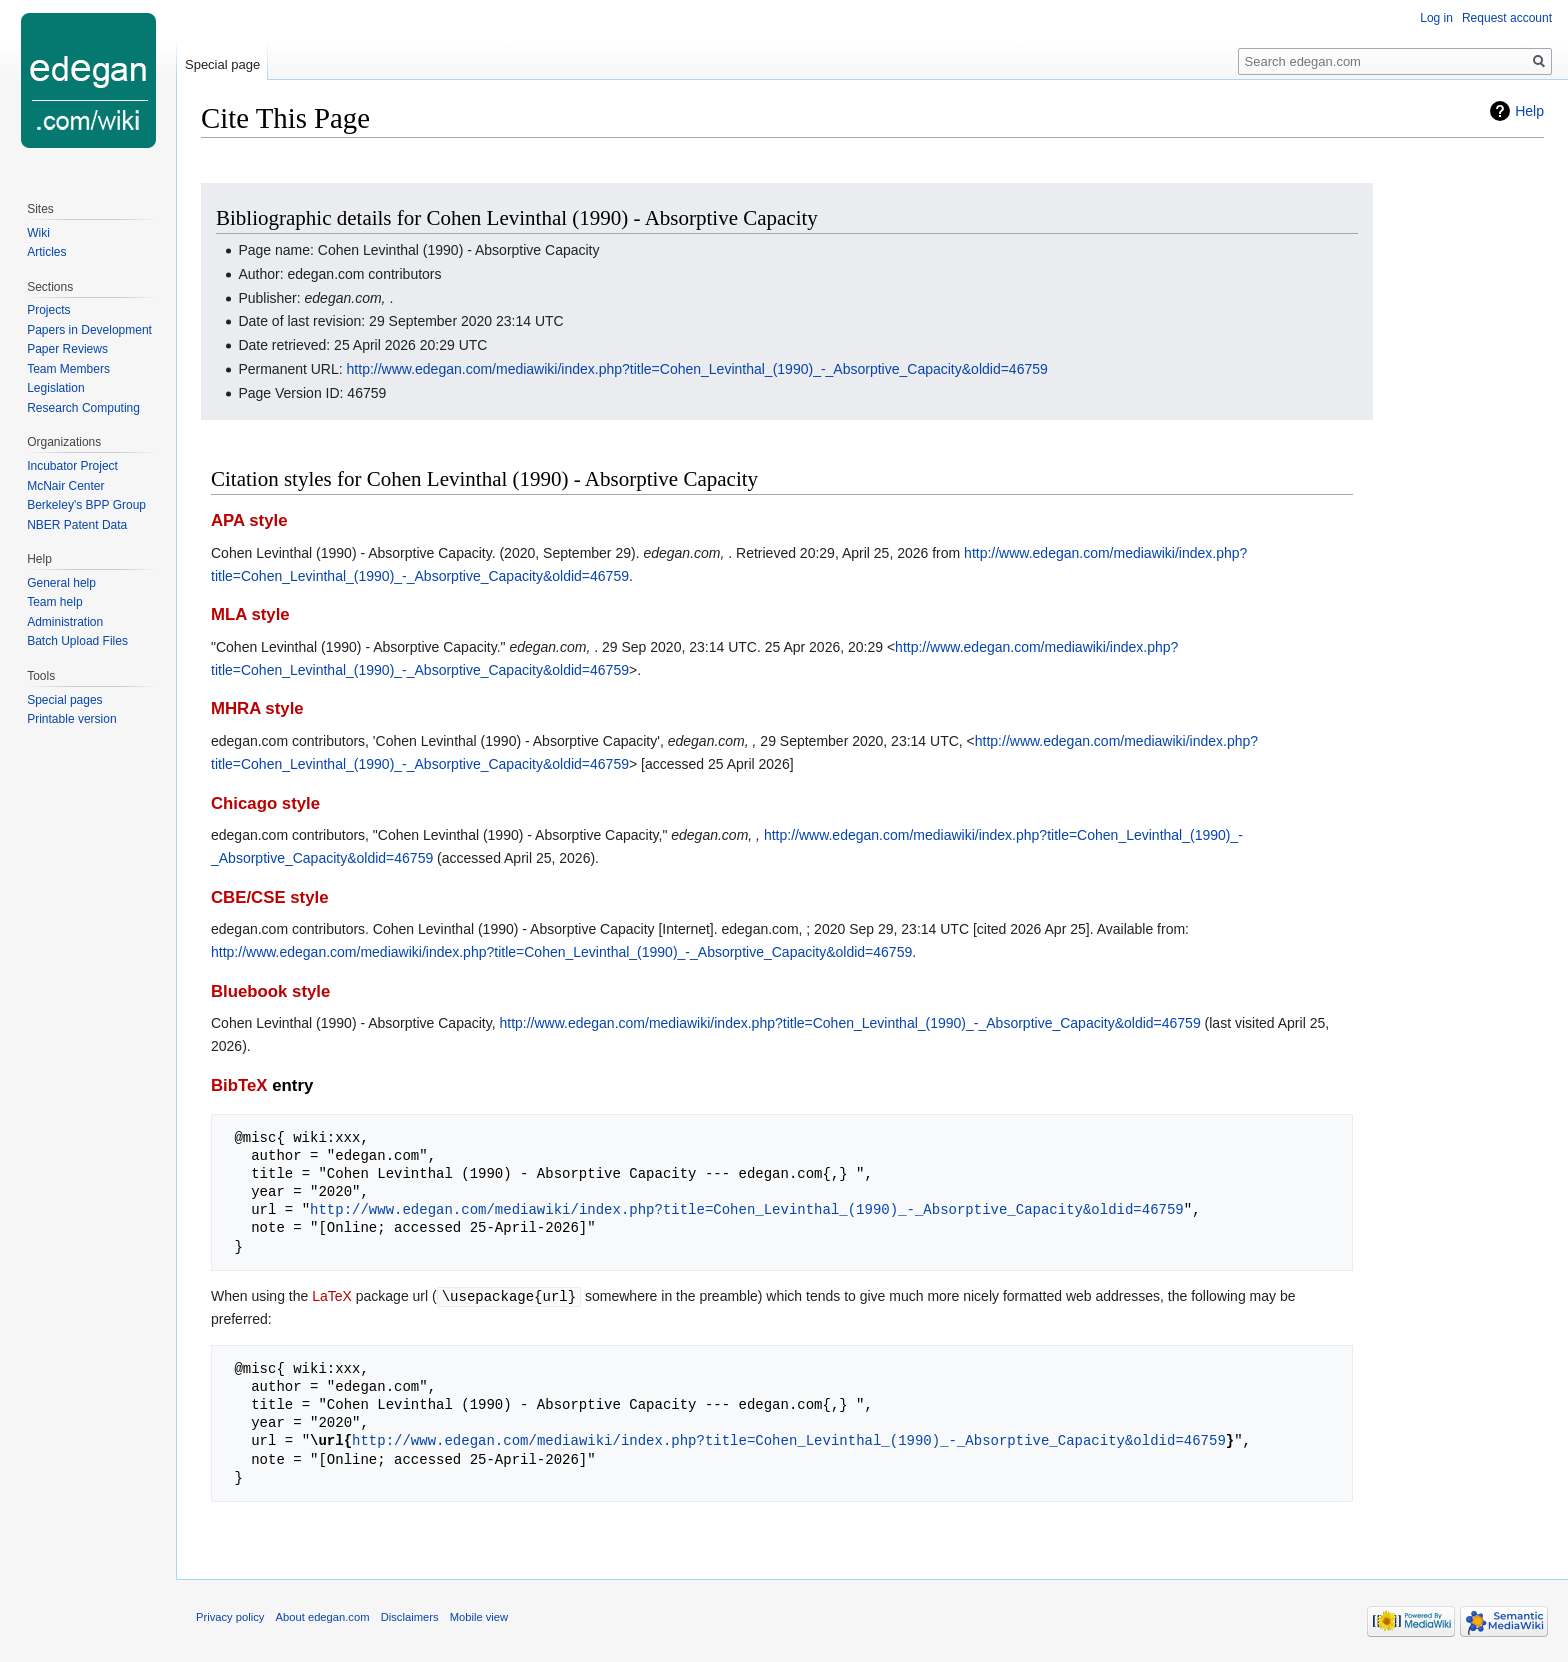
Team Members (68, 369)
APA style (249, 520)
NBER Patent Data (77, 525)
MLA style (250, 614)
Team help (54, 602)
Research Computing (83, 408)
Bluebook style (270, 991)
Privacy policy (230, 1616)
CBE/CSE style (270, 897)
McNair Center (65, 486)
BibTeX (239, 1085)
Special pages (64, 700)
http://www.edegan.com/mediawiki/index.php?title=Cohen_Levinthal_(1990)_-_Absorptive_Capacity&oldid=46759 (697, 369)
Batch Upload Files (77, 641)
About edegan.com (323, 1616)
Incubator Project (72, 466)
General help (61, 583)
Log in (1436, 18)
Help (1529, 111)
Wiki (38, 233)
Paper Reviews (67, 349)
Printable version (71, 719)
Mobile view (479, 1616)
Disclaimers (410, 1616)
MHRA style (257, 708)
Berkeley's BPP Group (86, 505)
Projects (48, 310)
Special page (222, 64)
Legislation (55, 388)
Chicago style (265, 803)
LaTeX (332, 1296)
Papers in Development (89, 330)
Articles (46, 252)
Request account (1507, 18)
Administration (65, 622)
